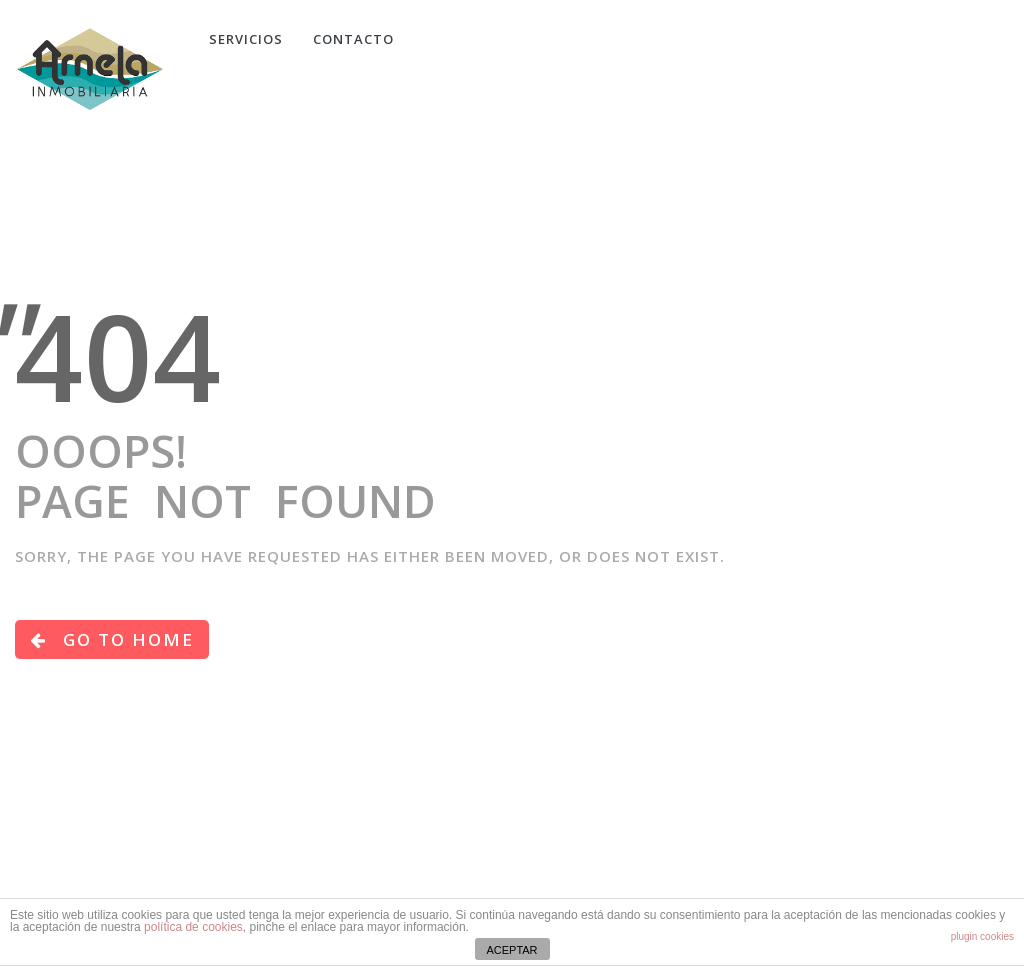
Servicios (246, 39)
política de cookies (193, 927)
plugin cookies (982, 936)
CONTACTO (353, 39)
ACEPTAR (511, 950)
